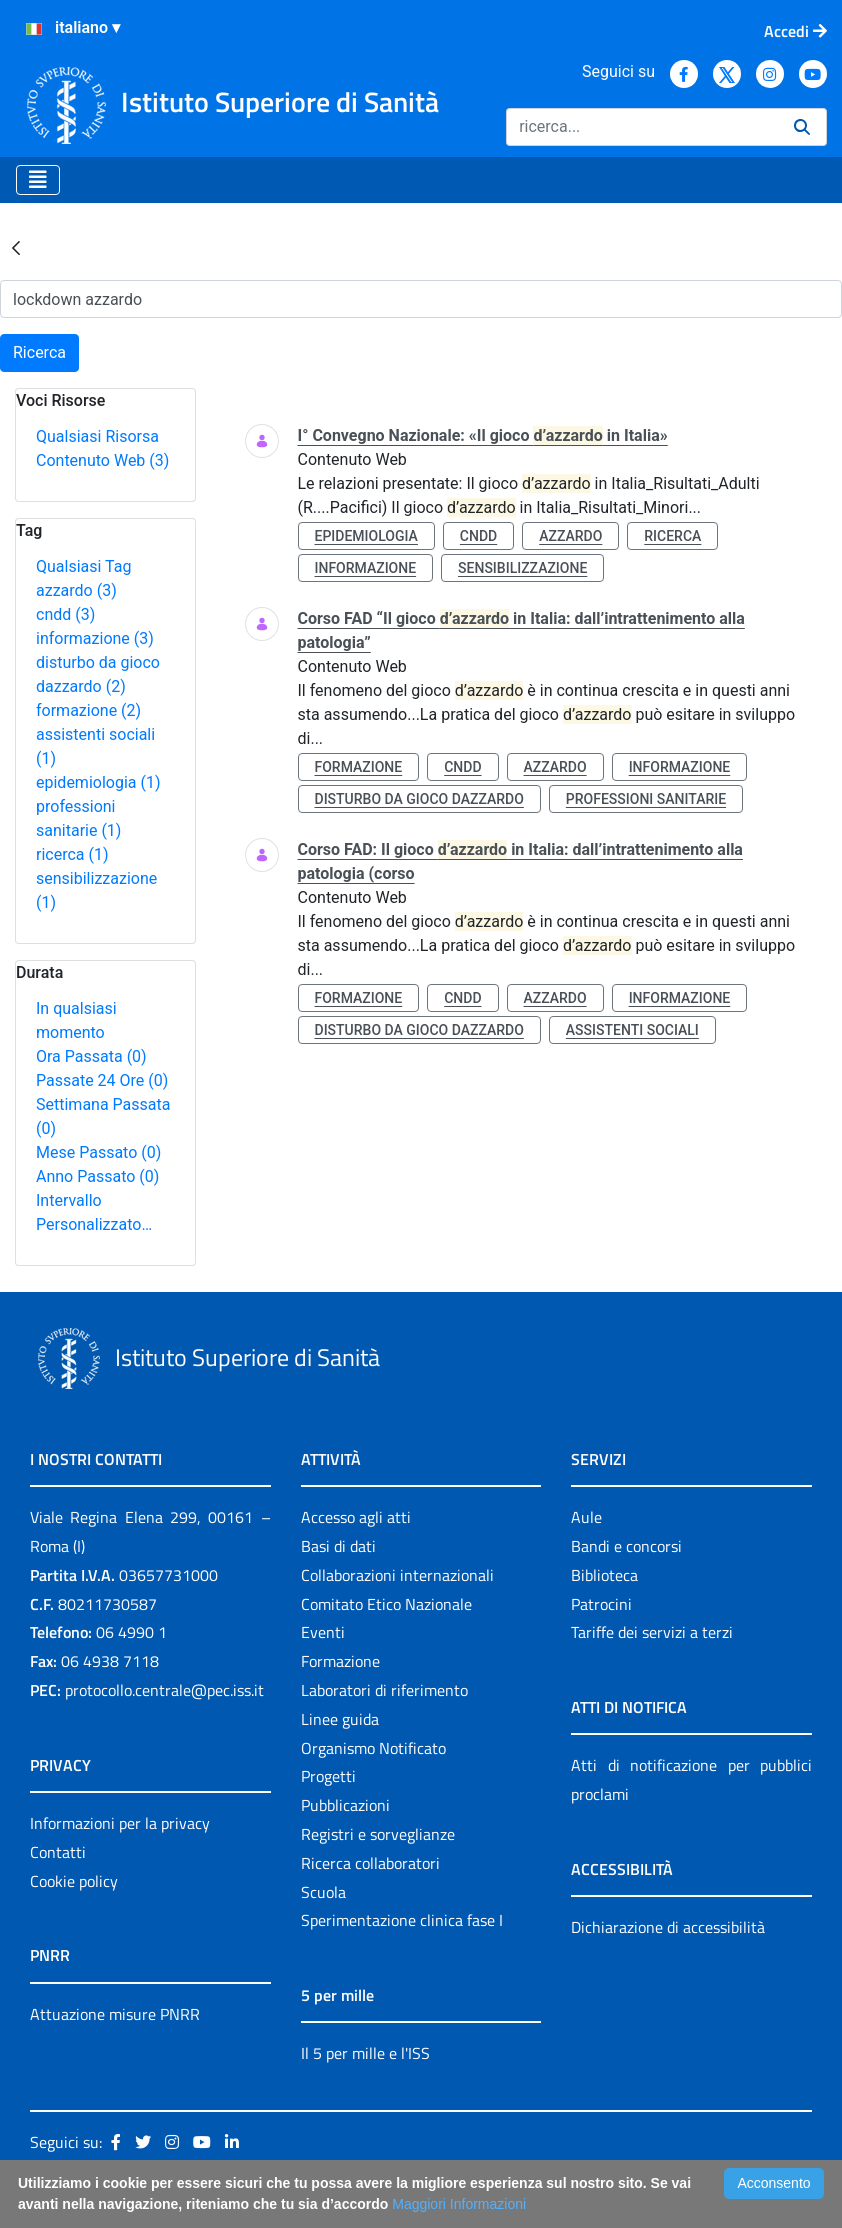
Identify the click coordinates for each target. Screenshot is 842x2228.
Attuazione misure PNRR (115, 2014)
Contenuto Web (102, 460)
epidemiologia (98, 782)
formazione (88, 710)
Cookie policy (74, 1881)
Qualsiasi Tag (83, 566)
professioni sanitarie (646, 799)
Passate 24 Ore (102, 1080)
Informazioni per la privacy (120, 1823)
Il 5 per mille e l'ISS (365, 2053)
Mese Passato (98, 1152)
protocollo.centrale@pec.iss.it (164, 1690)
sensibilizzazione (522, 568)
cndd (65, 614)
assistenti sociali (632, 1030)
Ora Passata (91, 1056)
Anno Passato (97, 1176)
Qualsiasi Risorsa (97, 436)
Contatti (58, 1852)
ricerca (72, 854)
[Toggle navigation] (38, 180)
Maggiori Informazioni (459, 2204)
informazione (95, 638)
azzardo (76, 590)
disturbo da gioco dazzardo (419, 799)
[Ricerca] (642, 127)
